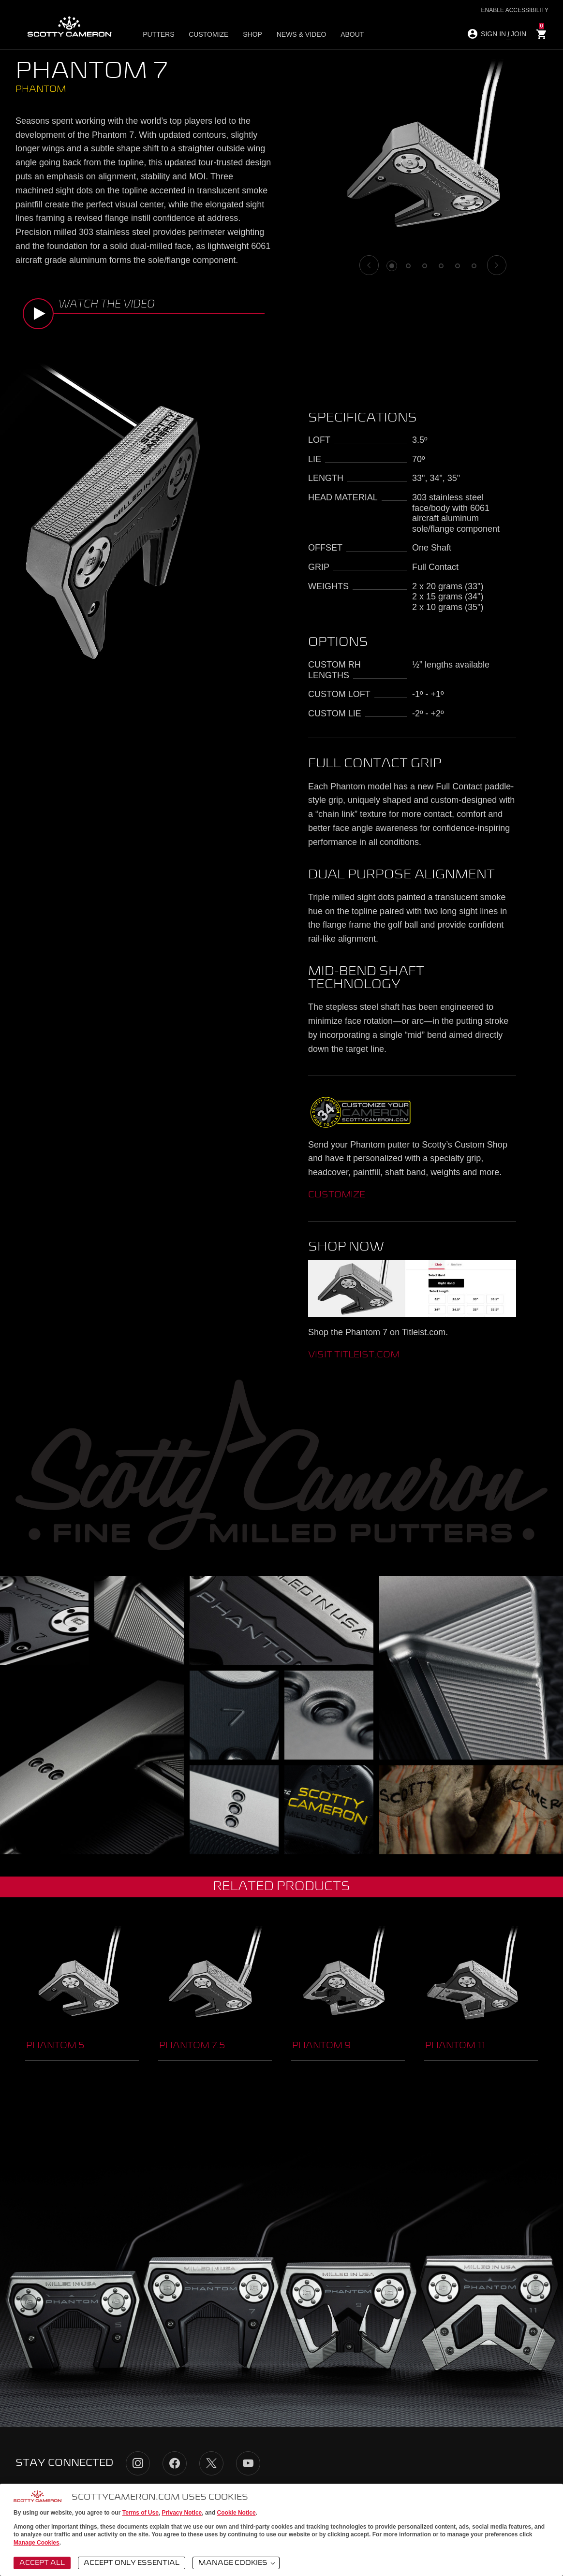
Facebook (175, 2463)
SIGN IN (493, 34)
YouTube (248, 2463)
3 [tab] (424, 266)
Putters (161, 34)
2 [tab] (408, 266)
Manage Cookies (36, 2542)
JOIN (518, 34)
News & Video (295, 34)
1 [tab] (391, 266)
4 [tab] (441, 266)
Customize (208, 34)
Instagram (138, 2463)
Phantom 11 (455, 2045)
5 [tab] (457, 266)
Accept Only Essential (131, 2563)
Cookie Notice (236, 2512)
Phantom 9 (321, 2045)
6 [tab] (474, 266)
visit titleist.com (354, 1355)
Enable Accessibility (514, 10)
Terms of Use (140, 2512)
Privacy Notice (182, 2512)
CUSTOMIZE (336, 1195)
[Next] (496, 265)
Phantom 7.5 (192, 2045)
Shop (249, 34)
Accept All (42, 2563)
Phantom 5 (55, 2045)
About (343, 34)
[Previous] (369, 265)
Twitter (211, 2463)
